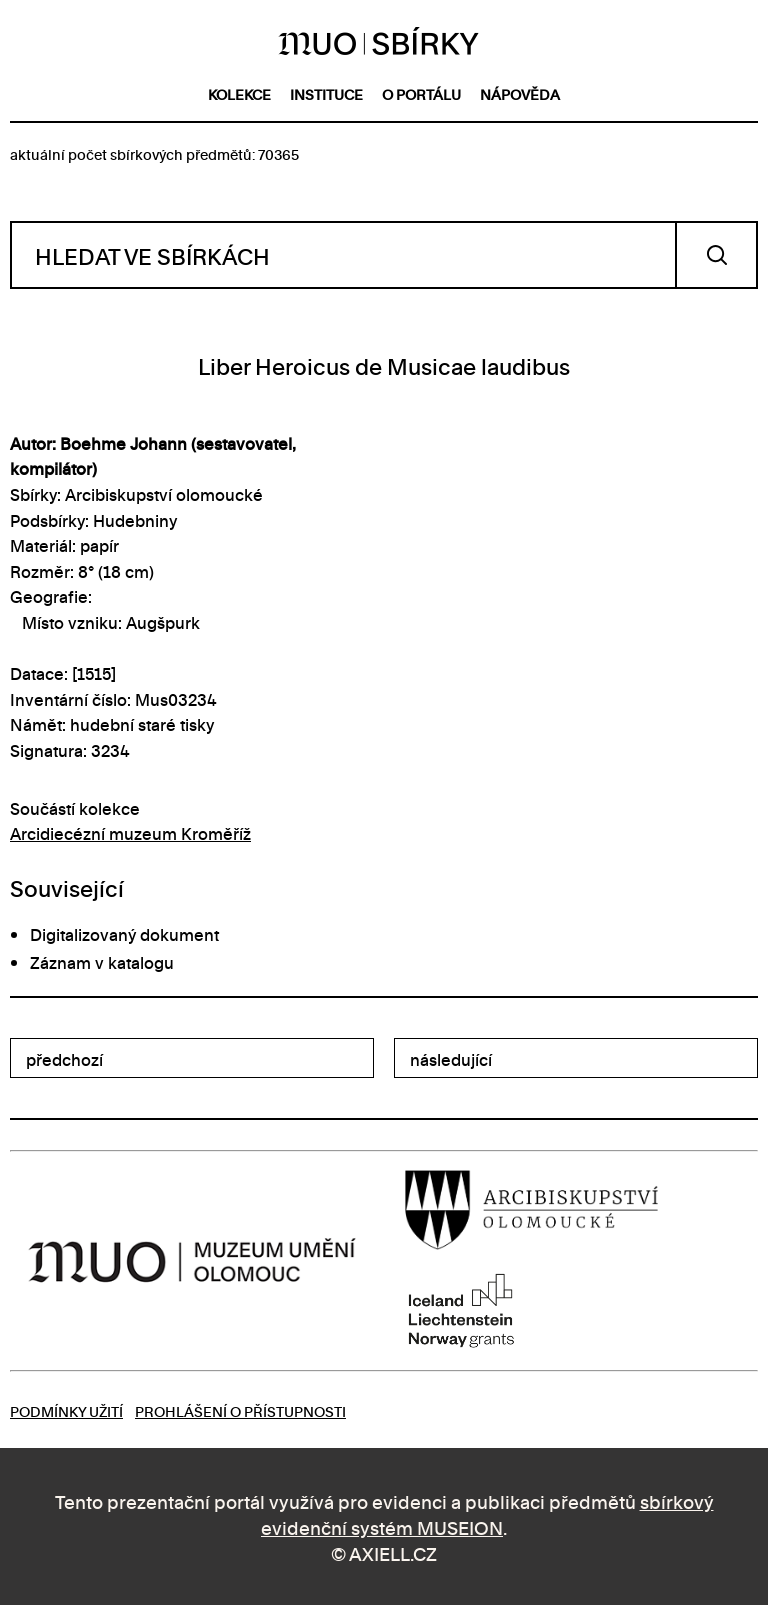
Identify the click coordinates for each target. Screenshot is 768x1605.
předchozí (64, 1059)
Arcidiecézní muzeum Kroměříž (130, 833)
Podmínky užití (66, 1410)
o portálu (421, 93)
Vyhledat (716, 255)
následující (451, 1059)
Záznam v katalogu (102, 962)
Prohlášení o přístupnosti (240, 1410)
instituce (326, 93)
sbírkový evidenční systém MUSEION (487, 1513)
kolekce (239, 93)
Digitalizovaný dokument (124, 934)
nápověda (520, 93)
